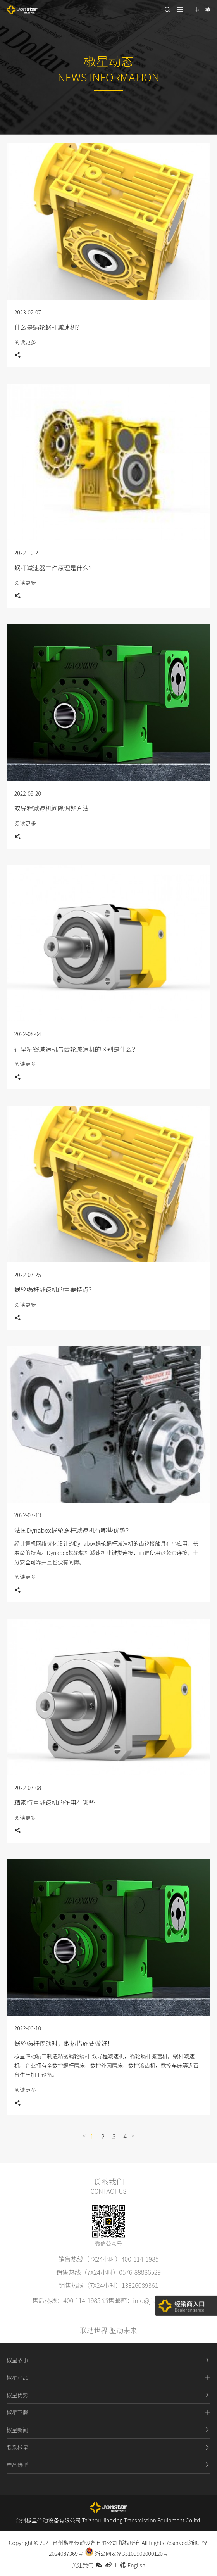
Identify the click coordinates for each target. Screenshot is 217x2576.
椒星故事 (108, 2360)
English (132, 2565)
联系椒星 (108, 2447)
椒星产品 (108, 2377)
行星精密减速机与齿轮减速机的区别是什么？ (76, 1049)
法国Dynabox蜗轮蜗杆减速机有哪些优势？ (73, 1530)
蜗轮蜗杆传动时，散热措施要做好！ (64, 2043)
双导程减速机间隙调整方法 (51, 808)
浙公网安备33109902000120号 (126, 2553)
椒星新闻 (108, 2429)
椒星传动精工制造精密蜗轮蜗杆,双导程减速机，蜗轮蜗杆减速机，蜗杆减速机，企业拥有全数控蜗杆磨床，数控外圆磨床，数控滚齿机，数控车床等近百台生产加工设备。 (106, 2065)
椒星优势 (108, 2395)
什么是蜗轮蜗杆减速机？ (48, 327)
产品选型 (108, 2464)
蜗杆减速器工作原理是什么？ (54, 567)
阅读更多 (25, 342)
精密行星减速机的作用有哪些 (54, 1802)
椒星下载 (108, 2412)
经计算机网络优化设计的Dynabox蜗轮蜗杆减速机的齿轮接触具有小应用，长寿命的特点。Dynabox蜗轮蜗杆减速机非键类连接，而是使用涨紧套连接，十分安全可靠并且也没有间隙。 (106, 1552)
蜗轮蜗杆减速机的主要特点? (52, 1289)
